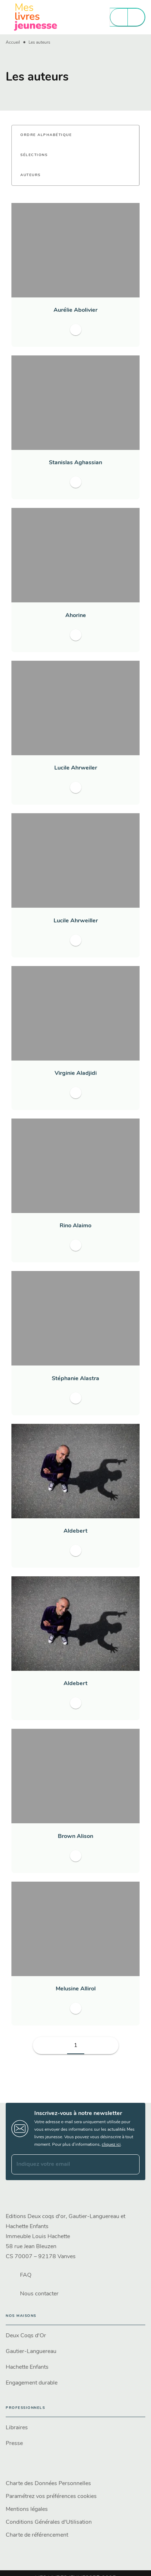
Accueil (13, 42)
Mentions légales (27, 2509)
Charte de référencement (37, 2535)
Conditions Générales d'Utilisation (49, 2522)
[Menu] (127, 17)
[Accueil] (36, 17)
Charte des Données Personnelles (48, 2484)
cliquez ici (111, 2145)
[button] (50, 135)
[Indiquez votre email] (66, 2164)
